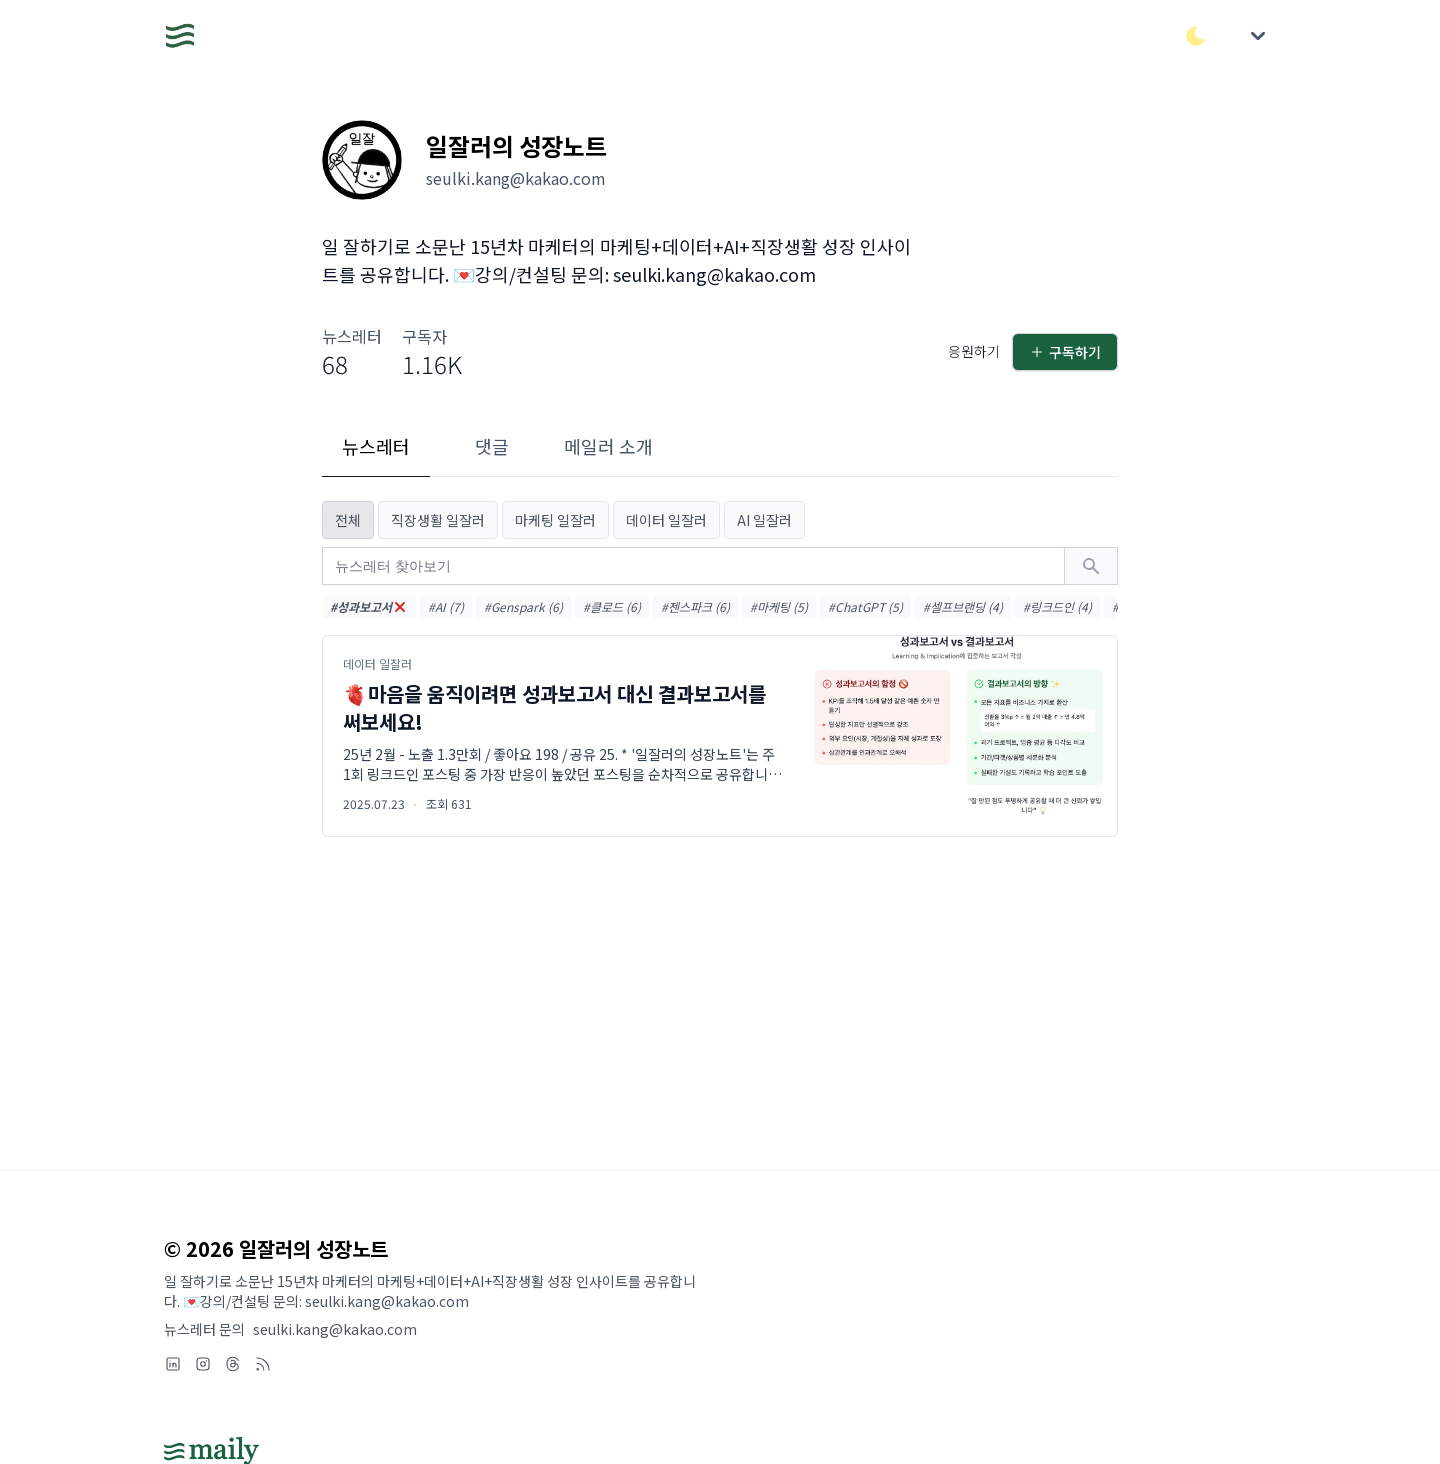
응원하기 (974, 351)
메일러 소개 (608, 446)
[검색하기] (1091, 566)
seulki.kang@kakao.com (335, 1329)
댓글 (492, 446)
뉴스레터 (376, 446)
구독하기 (1065, 352)
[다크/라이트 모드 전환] (1196, 36)
